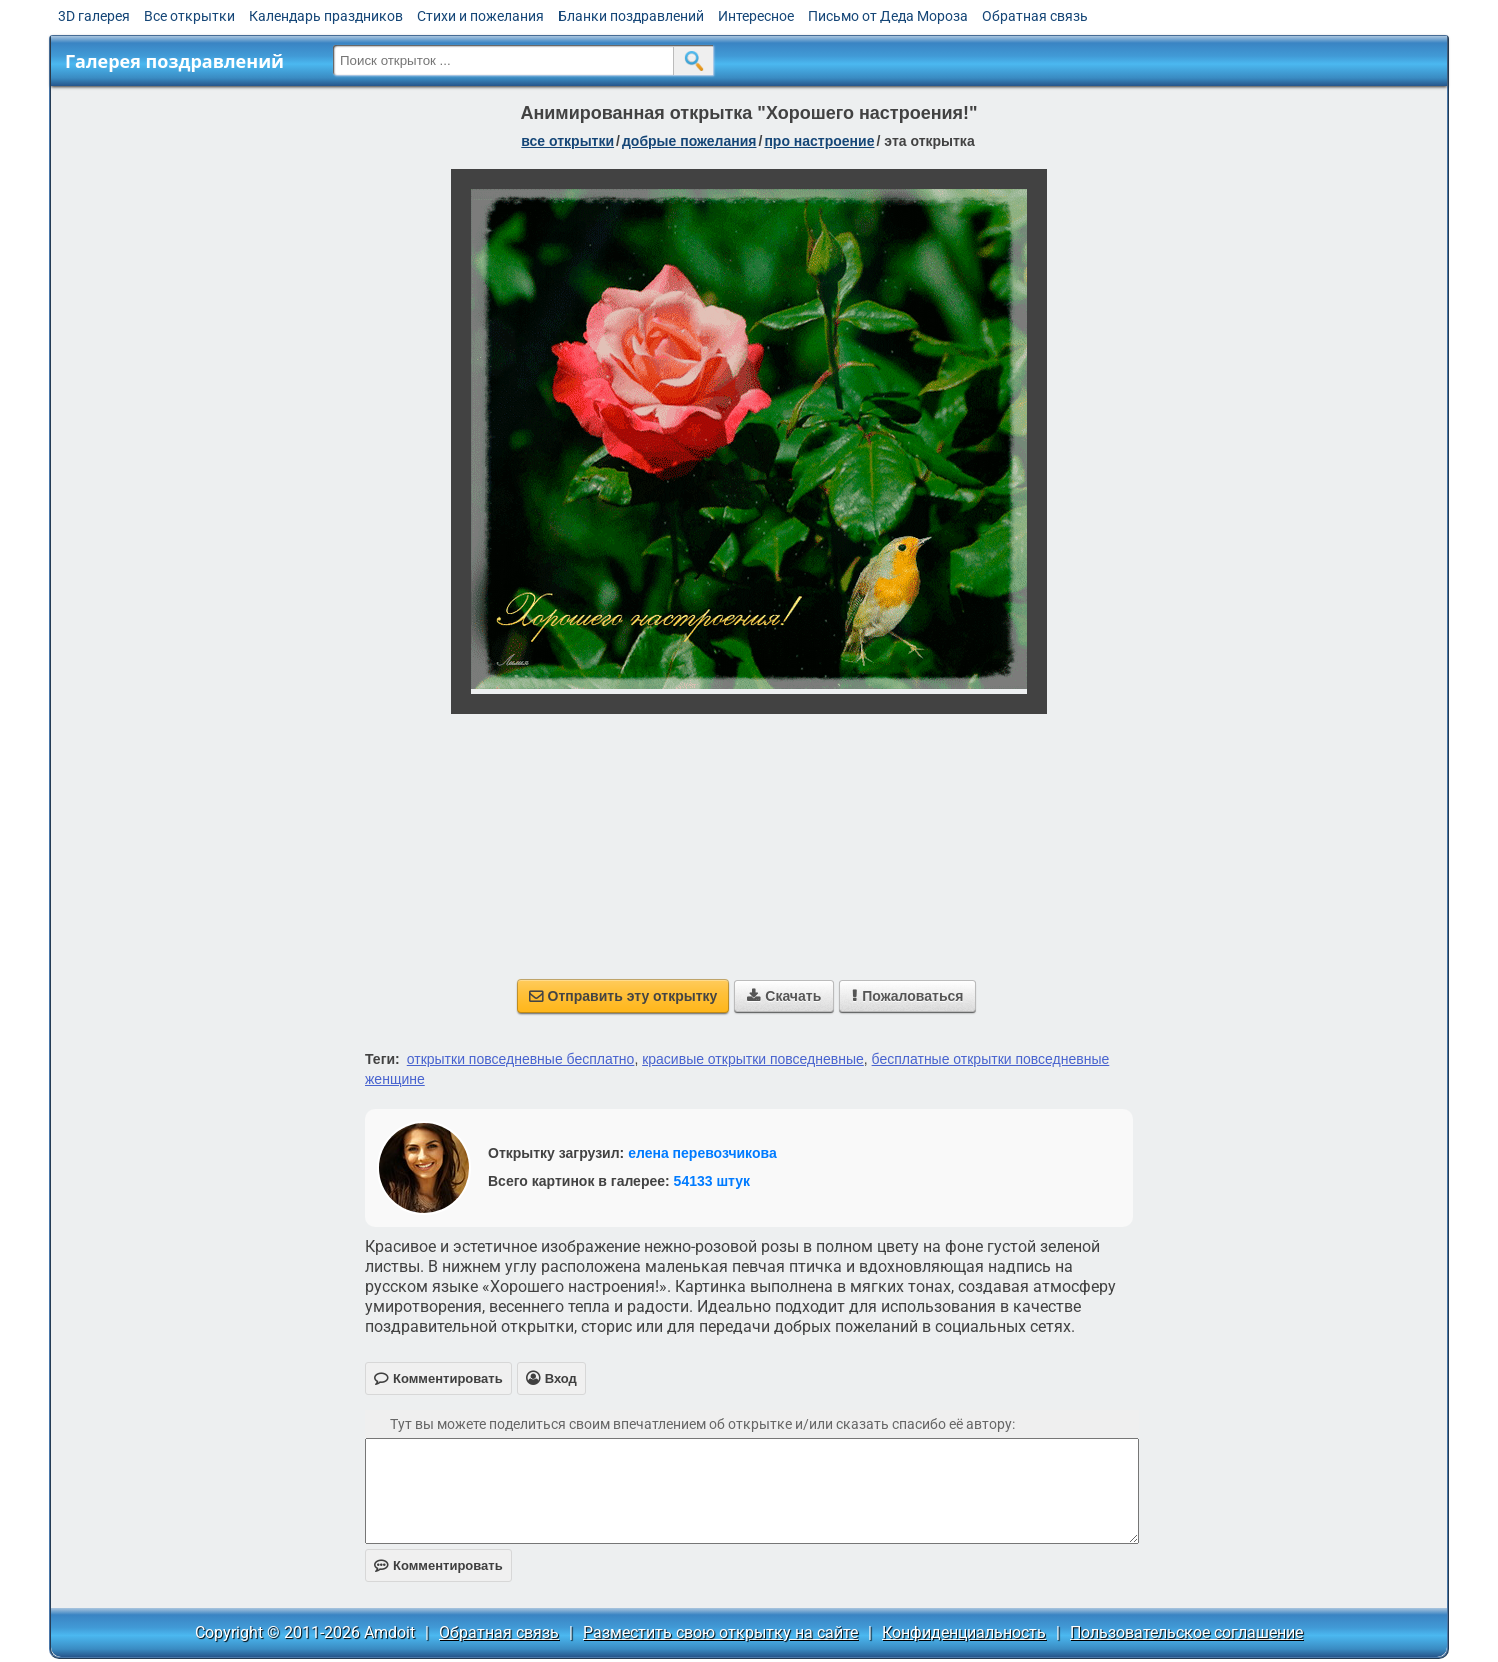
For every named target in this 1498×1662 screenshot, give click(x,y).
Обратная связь (1035, 16)
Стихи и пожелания (480, 16)
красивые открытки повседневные (753, 1059)
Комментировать (438, 1565)
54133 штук (712, 1181)
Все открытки (189, 16)
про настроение (819, 141)
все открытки (567, 141)
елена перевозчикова (702, 1153)
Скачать (784, 996)
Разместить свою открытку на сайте (720, 1632)
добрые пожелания (689, 141)
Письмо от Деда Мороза (888, 16)
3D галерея (94, 16)
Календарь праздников (326, 16)
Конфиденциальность (964, 1632)
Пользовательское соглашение (1186, 1632)
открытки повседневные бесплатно (521, 1059)
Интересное (756, 16)
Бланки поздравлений (631, 16)
